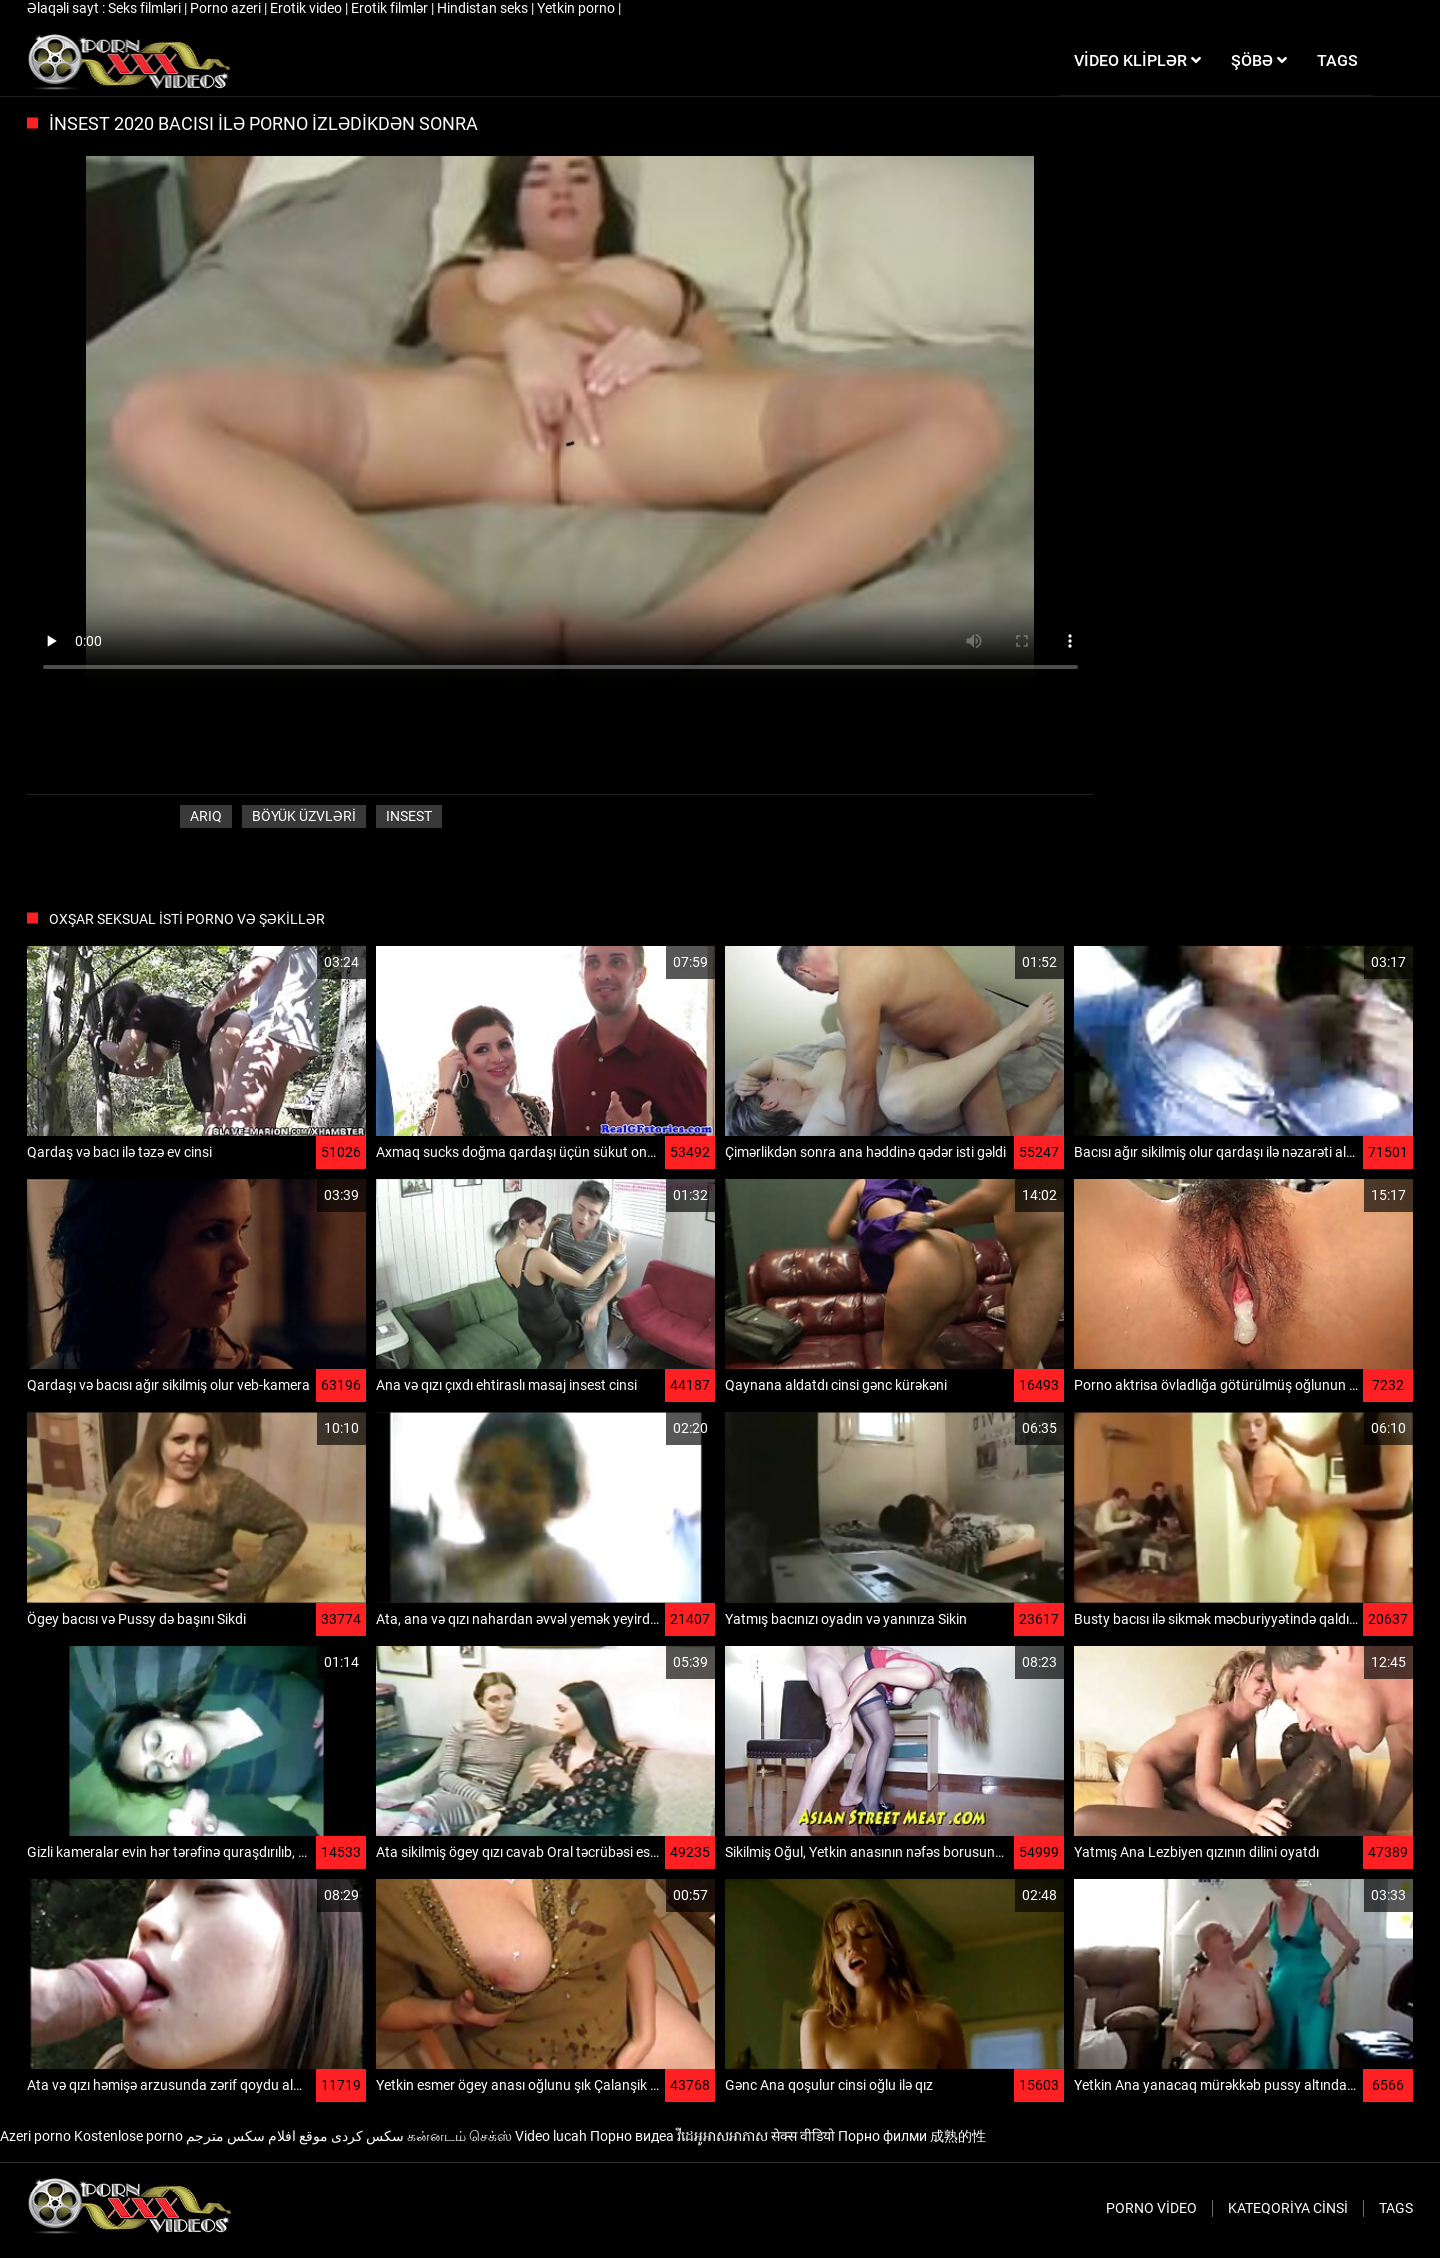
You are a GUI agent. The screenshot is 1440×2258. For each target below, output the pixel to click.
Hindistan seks (484, 8)
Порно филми (882, 2136)
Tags (1396, 2208)
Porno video (1151, 2208)
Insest (409, 816)
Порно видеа (632, 2136)
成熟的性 (958, 2136)
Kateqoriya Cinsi (1288, 2208)
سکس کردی (367, 2136)
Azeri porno (35, 2136)
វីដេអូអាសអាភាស (722, 2136)
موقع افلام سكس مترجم (257, 2136)
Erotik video (307, 8)
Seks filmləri (146, 8)
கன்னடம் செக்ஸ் (459, 2136)
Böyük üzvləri (304, 816)
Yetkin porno (577, 8)
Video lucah (551, 2136)
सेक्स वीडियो (803, 2136)
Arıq (206, 816)
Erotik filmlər (391, 8)
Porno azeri (227, 8)
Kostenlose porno (128, 2136)
